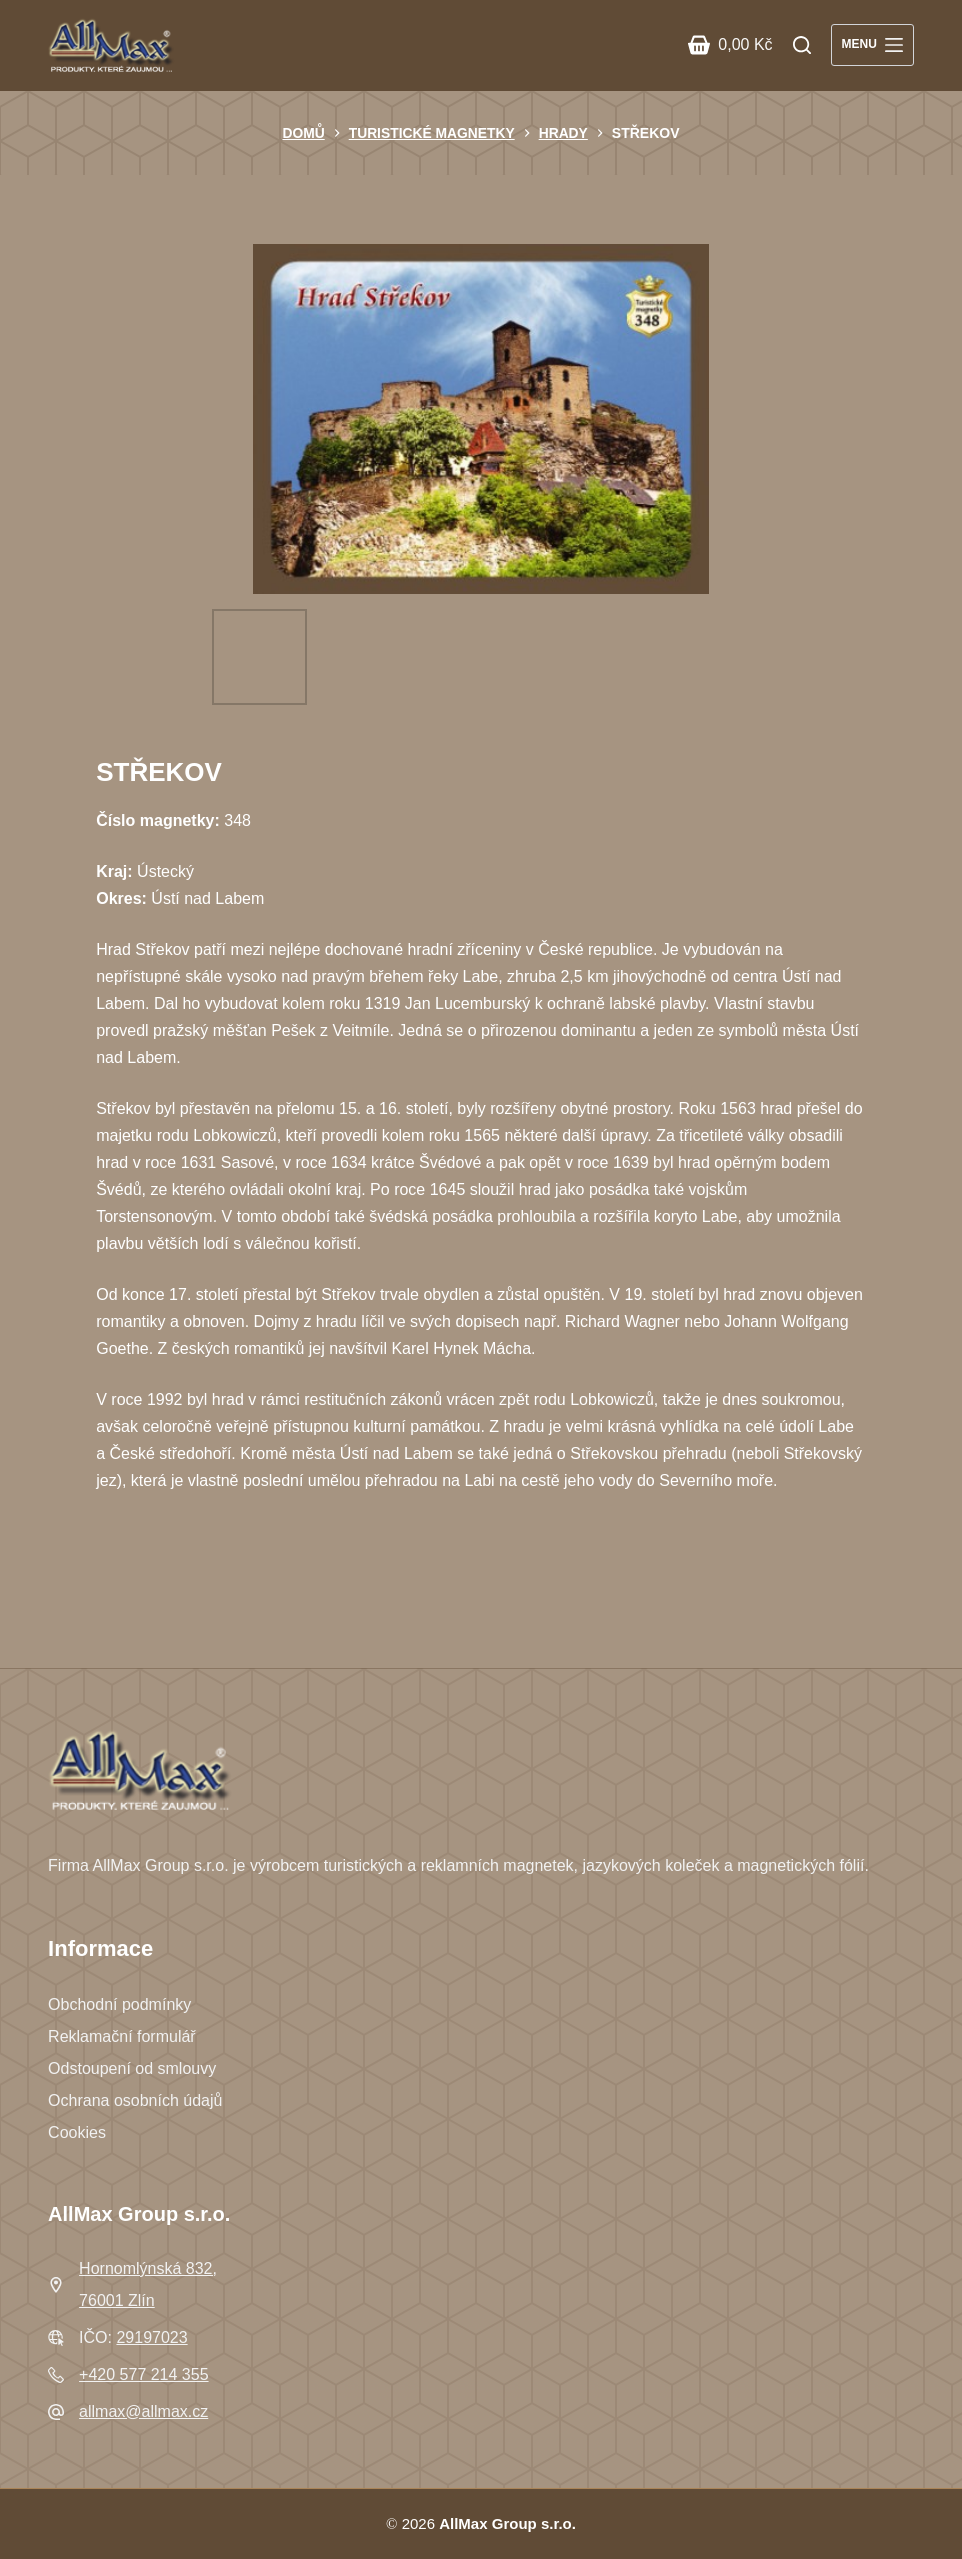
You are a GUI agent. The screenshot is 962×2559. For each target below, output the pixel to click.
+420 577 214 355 (143, 2374)
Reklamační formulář (122, 2036)
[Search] (802, 45)
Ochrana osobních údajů (135, 2100)
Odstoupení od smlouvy (132, 2068)
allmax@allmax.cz (143, 2411)
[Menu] (872, 45)
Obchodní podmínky (119, 2004)
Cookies (77, 2132)
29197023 (151, 2337)
